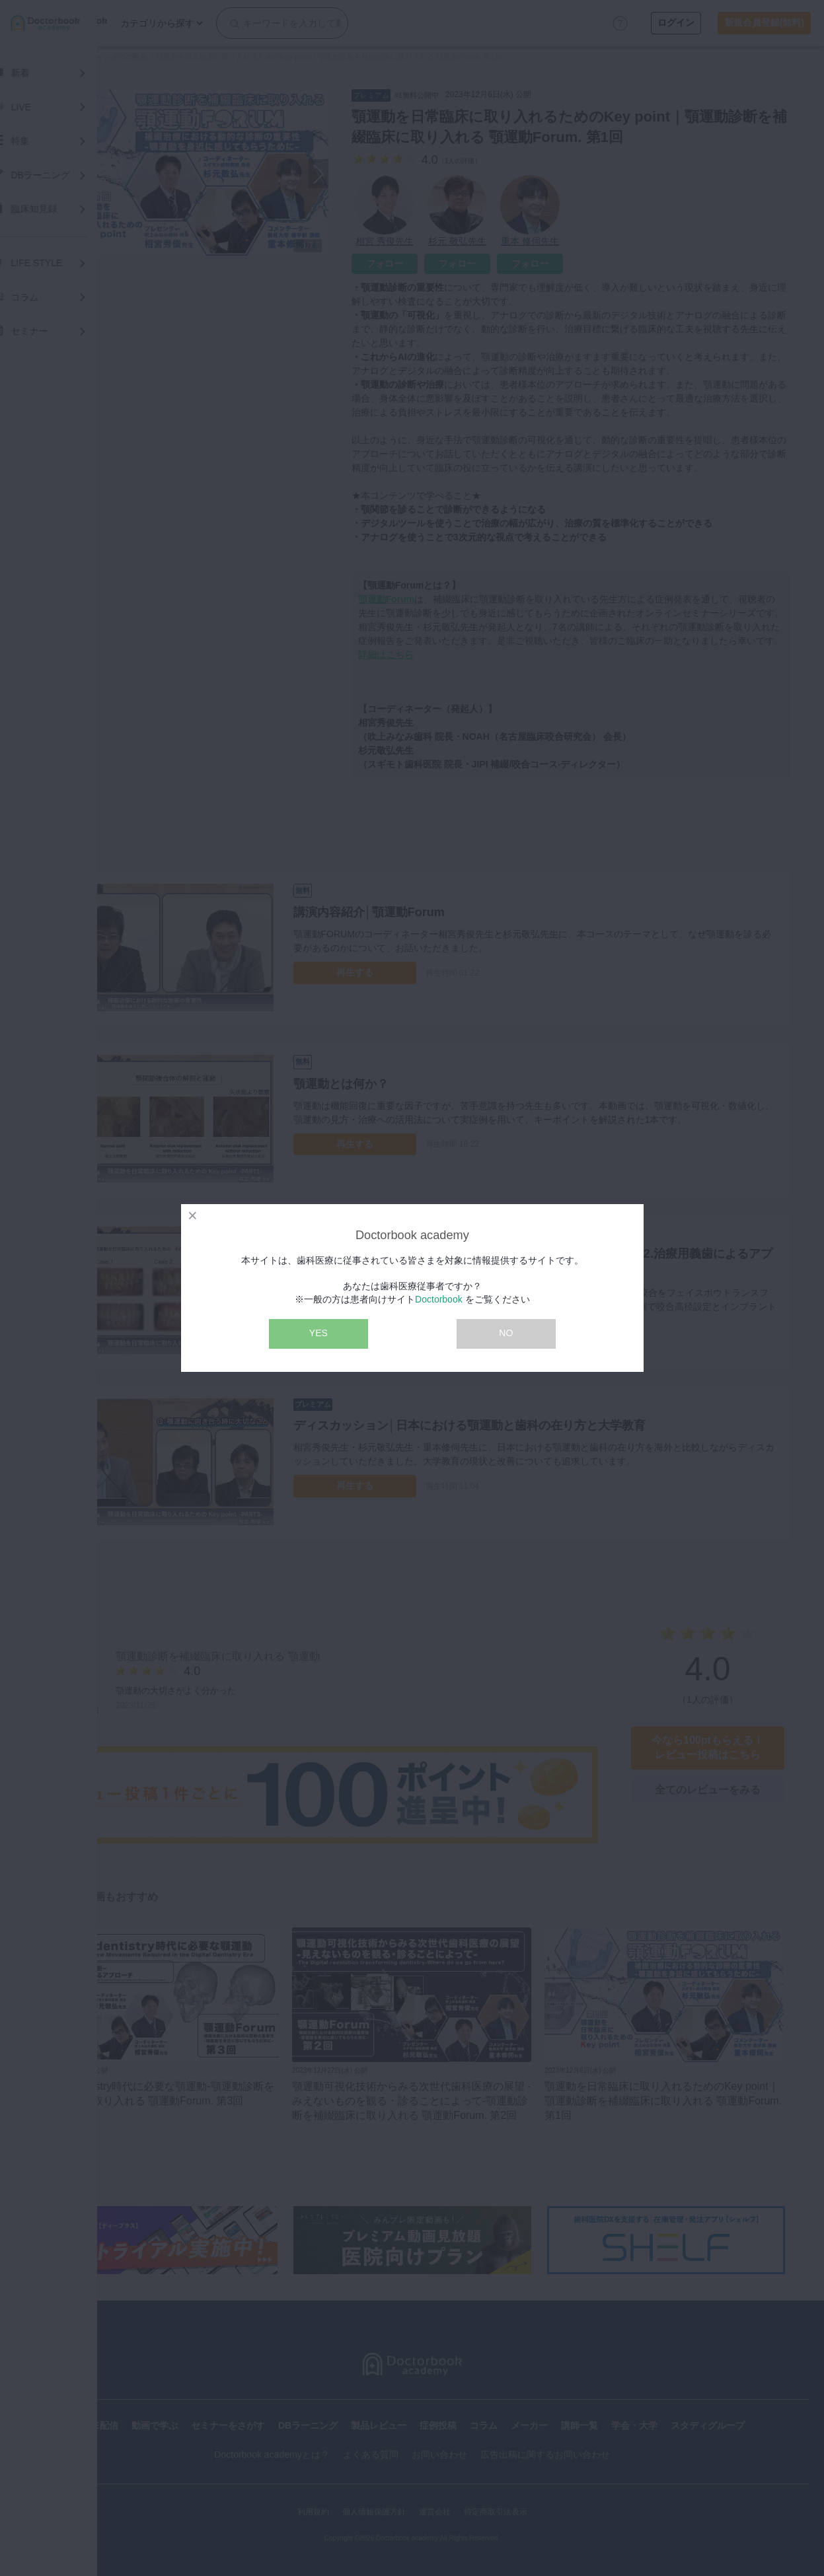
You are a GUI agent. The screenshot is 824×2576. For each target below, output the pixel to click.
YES (318, 1333)
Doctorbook (439, 1299)
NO (506, 1333)
